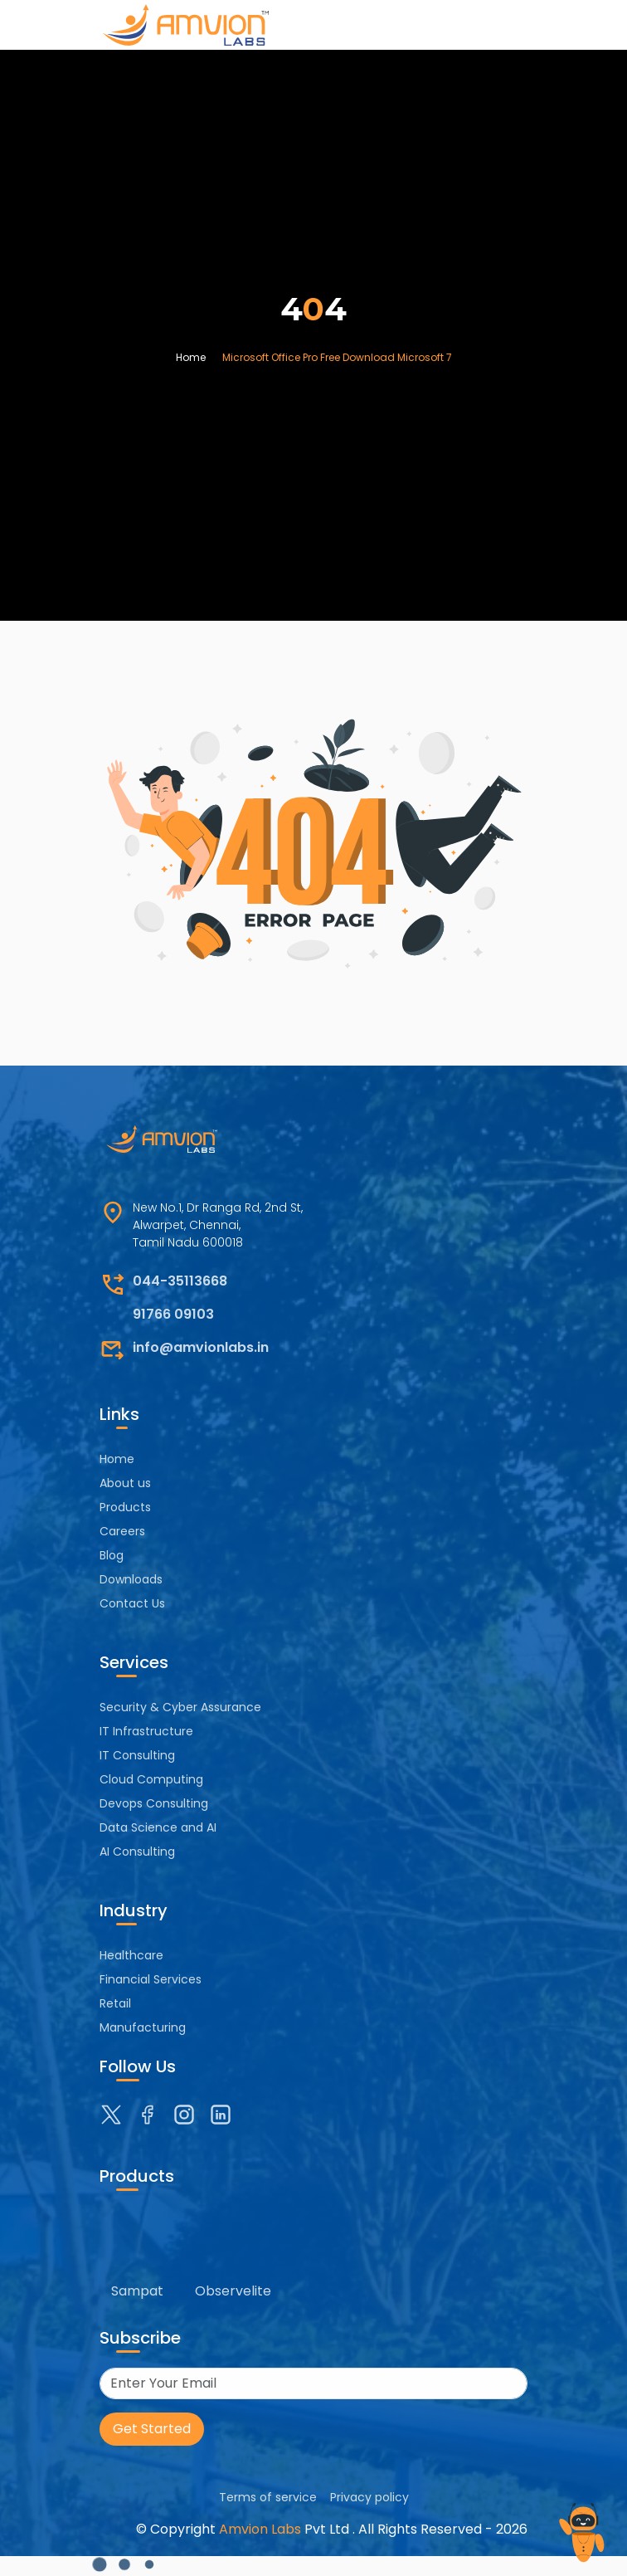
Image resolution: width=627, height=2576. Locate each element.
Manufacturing (143, 2027)
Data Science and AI (158, 1827)
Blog (112, 1555)
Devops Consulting (154, 1803)
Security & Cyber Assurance (180, 1707)
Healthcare (131, 1955)
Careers (122, 1531)
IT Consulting (137, 1755)
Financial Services (151, 1979)
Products (125, 1507)
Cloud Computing (151, 1779)
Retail (115, 2003)
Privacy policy (369, 2497)
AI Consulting (137, 1851)
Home (191, 357)
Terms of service (268, 2497)
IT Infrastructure (146, 1731)
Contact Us (132, 1603)
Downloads (131, 1579)
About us (125, 1483)
